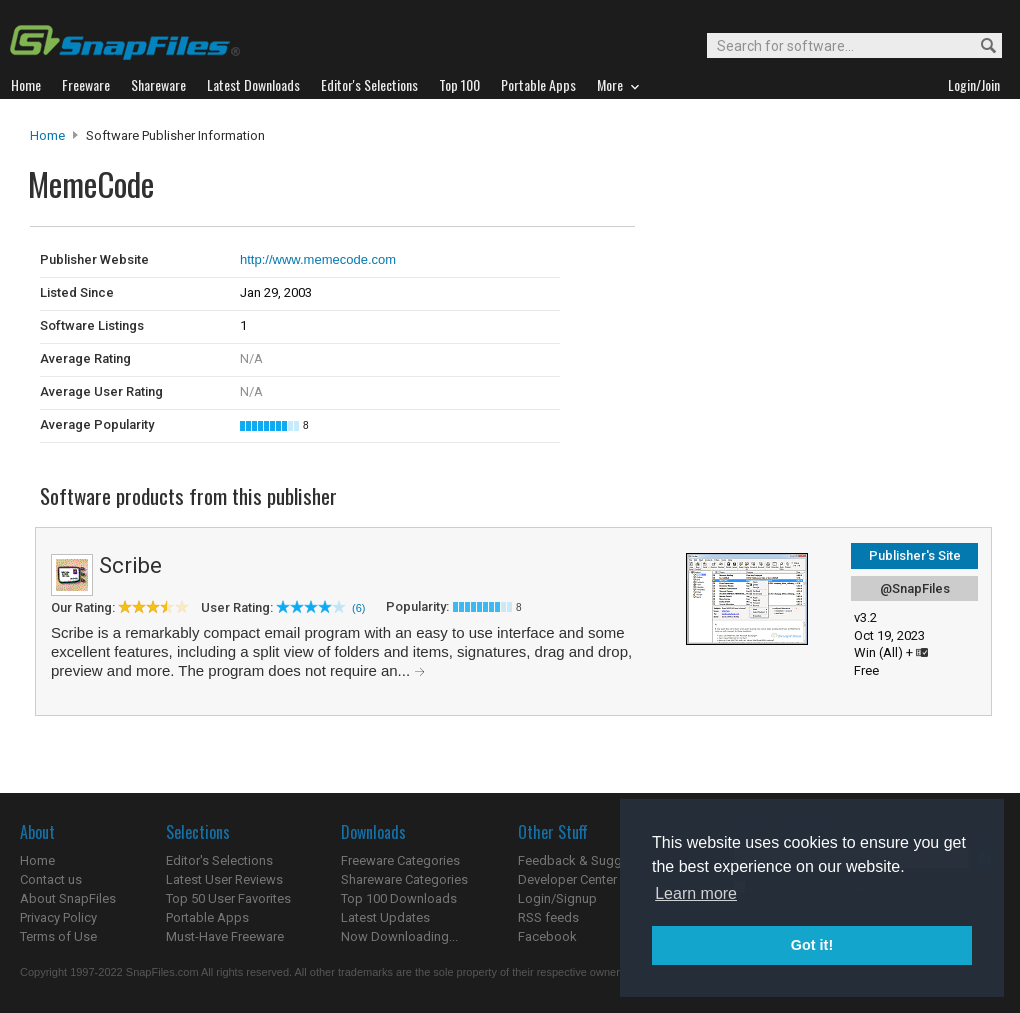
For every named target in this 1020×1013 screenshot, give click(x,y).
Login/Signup (557, 898)
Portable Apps (207, 917)
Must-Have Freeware (225, 936)
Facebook (547, 936)
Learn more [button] (696, 893)
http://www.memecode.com (318, 259)
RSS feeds (548, 917)
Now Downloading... (399, 936)
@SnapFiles (915, 588)
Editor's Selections (219, 860)
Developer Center (567, 879)
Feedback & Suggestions (591, 860)
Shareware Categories (404, 879)
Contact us (51, 879)
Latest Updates (385, 917)
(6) (358, 608)
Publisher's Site (915, 555)
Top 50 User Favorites (228, 898)
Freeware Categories (400, 860)
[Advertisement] (770, 268)
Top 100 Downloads (399, 898)
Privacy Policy (58, 917)
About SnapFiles (68, 898)
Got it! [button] (812, 945)
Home (47, 135)
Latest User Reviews (224, 879)
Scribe (130, 565)
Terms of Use (58, 936)
